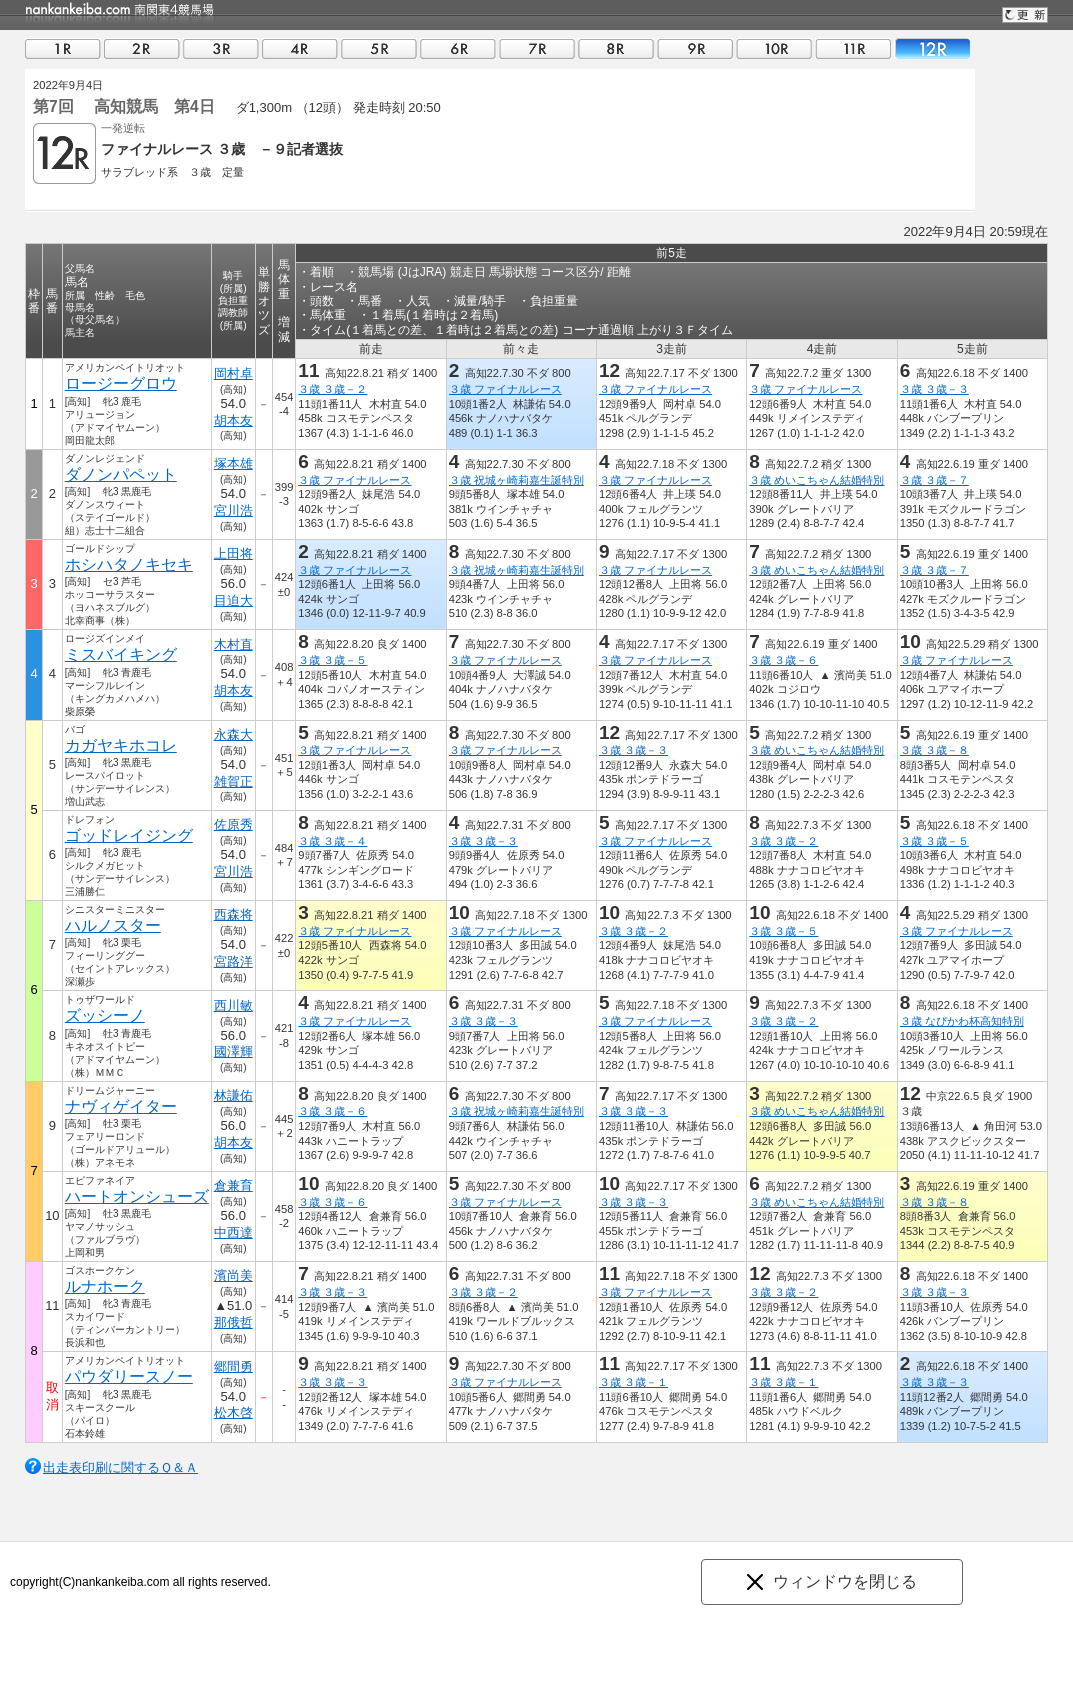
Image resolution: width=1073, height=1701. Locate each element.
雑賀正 (233, 781)
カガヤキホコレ (121, 745)
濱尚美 (233, 1275)
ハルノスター (113, 925)
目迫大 (233, 600)
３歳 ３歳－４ (332, 841)
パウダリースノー (129, 1376)
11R (853, 48)
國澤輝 (233, 1051)
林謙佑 (233, 1095)
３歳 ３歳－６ (783, 660)
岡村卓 (233, 373)
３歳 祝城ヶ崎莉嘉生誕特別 (516, 480)
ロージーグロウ (121, 383)
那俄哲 (233, 1322)
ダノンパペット (121, 474)
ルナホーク (105, 1286)
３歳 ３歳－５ (332, 660)
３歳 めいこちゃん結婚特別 (816, 480)
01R (63, 48)
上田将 (233, 553)
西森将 (233, 914)
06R (458, 48)
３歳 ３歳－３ (934, 389)
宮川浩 (233, 510)
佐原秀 (233, 824)
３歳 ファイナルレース (505, 389)
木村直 (233, 644)
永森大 (233, 734)
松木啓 (233, 1412)
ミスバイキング (121, 654)
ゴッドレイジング (129, 835)
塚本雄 (233, 463)
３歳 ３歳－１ (633, 1382)
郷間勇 (233, 1366)
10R (774, 48)
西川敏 (233, 1005)
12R (932, 48)
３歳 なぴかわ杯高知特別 (962, 1021)
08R (616, 48)
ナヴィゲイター (121, 1106)
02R (142, 48)
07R (537, 48)
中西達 (233, 1232)
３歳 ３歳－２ (332, 389)
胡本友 (233, 420)
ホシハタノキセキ (129, 564)
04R (300, 48)
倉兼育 (233, 1185)
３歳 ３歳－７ (934, 480)
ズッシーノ (105, 1015)
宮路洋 (233, 961)
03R (221, 48)
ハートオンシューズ (137, 1196)
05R (379, 48)
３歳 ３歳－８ (934, 750)
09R (695, 48)
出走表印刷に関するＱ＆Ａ (120, 1467)
